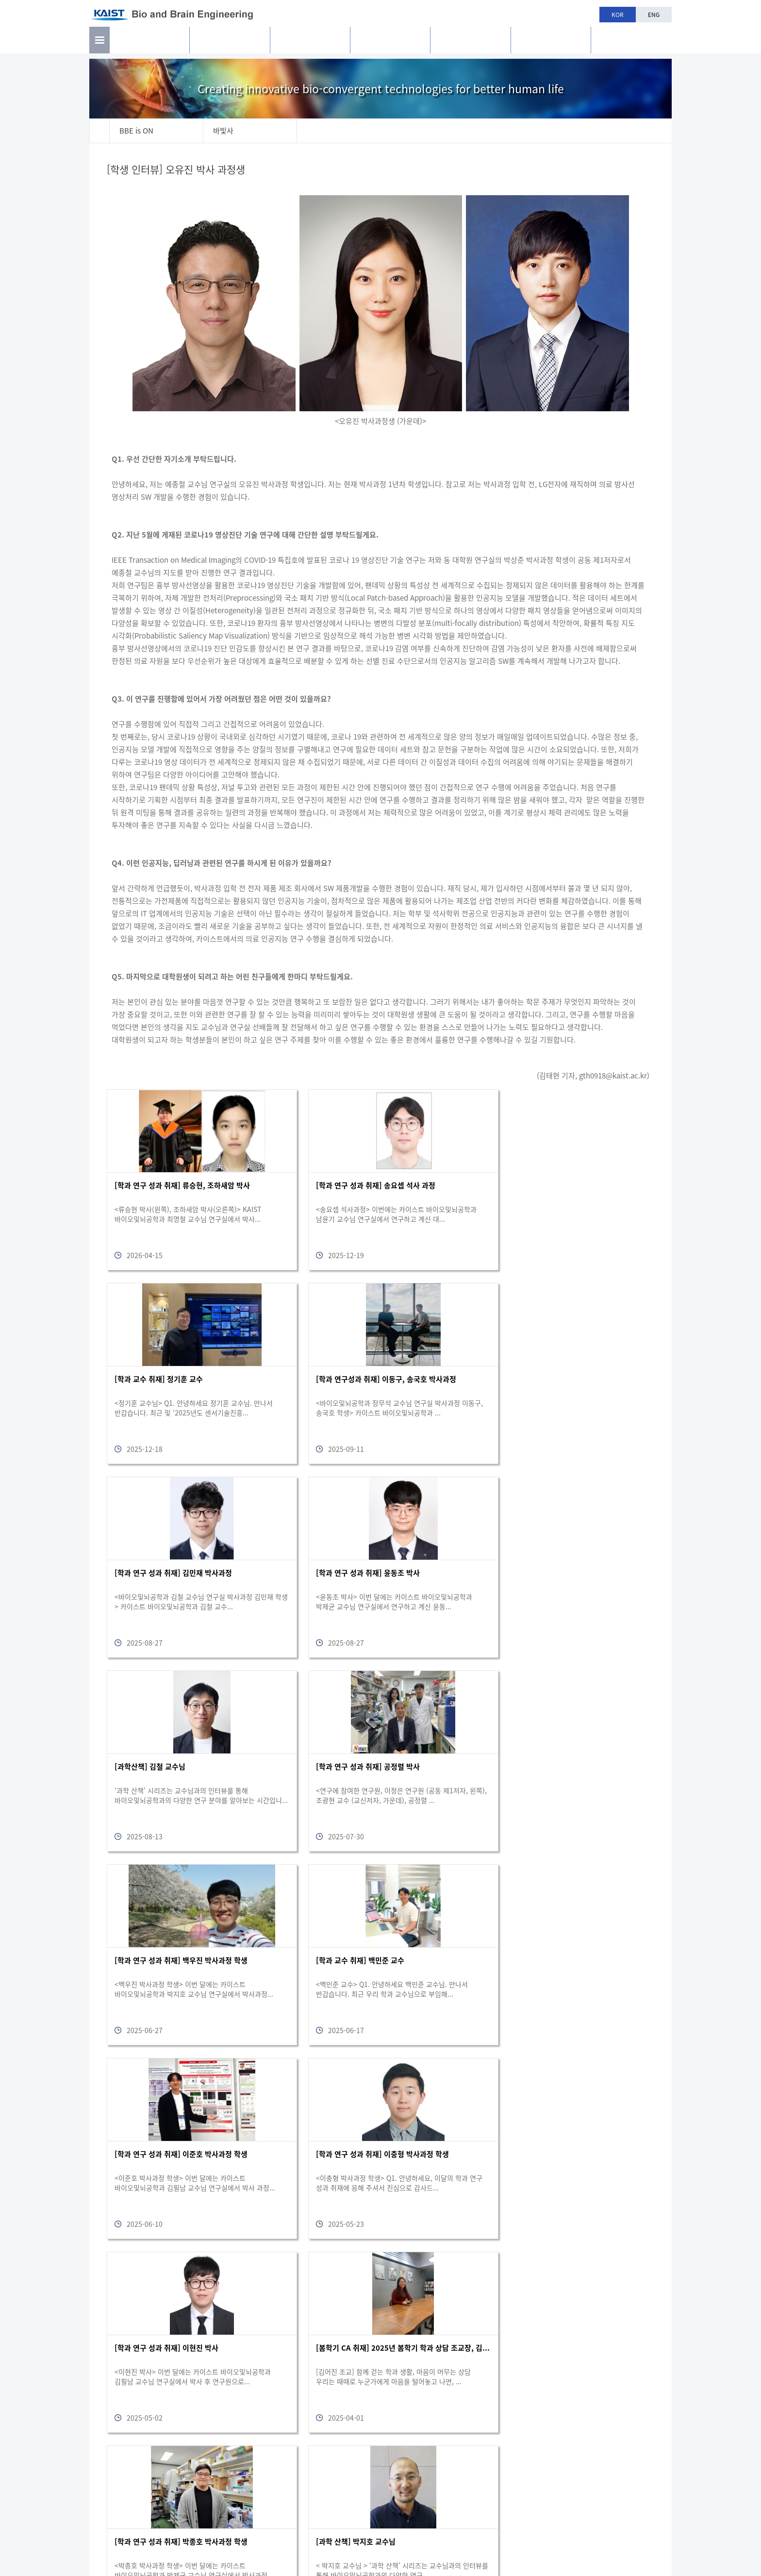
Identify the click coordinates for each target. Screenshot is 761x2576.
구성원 (310, 44)
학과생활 (470, 44)
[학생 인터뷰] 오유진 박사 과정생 (178, 169)
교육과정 (390, 44)
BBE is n (631, 40)
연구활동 (230, 44)
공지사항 (550, 44)
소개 (149, 44)
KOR (618, 14)
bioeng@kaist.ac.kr (634, 2527)
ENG (654, 14)
